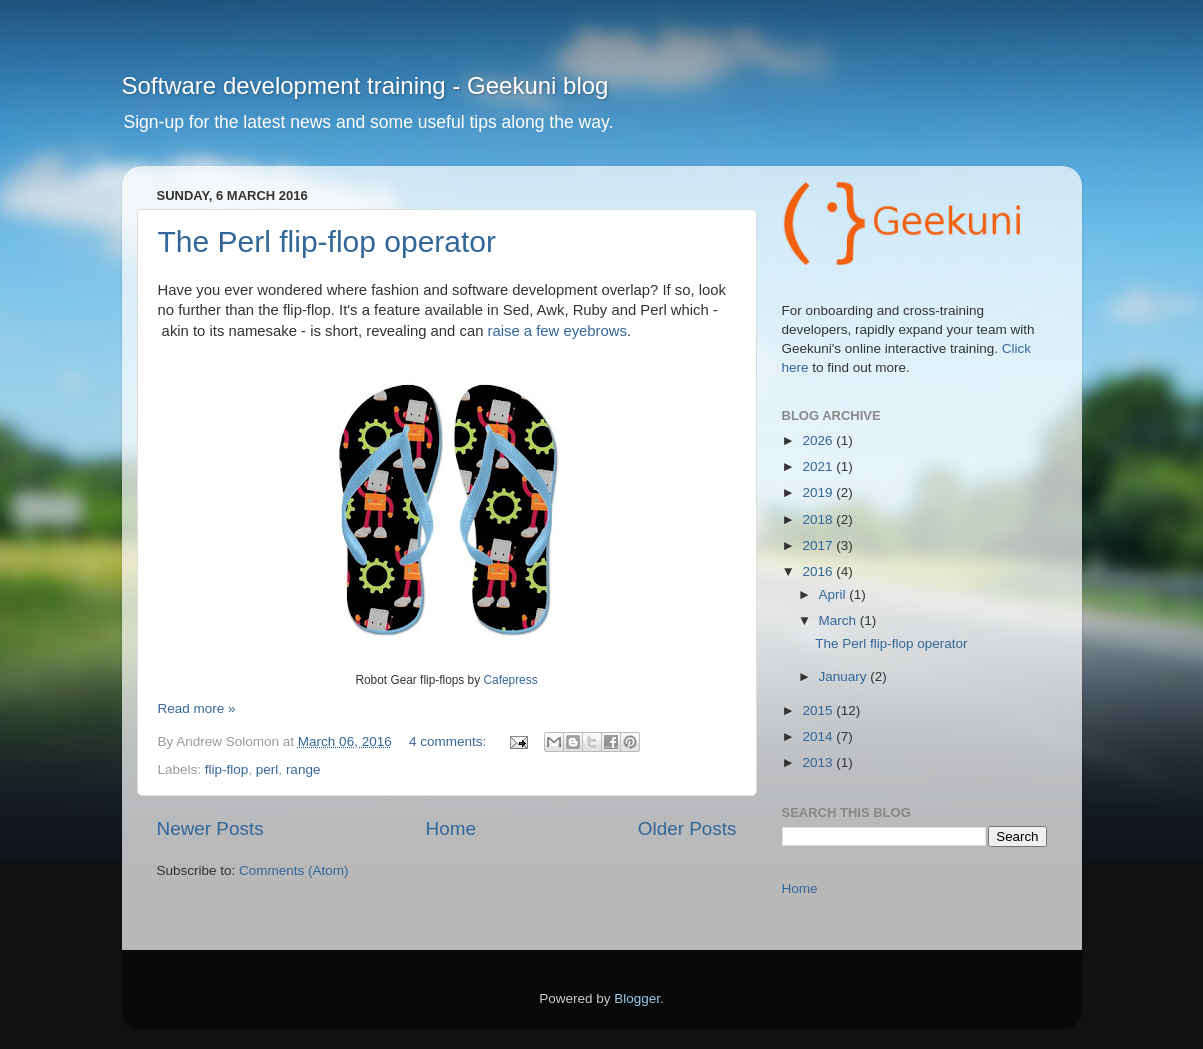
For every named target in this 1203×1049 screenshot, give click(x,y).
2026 (819, 440)
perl (267, 769)
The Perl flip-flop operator (327, 241)
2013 (819, 762)
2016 (819, 571)
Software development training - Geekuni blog (365, 85)
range (303, 769)
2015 (819, 710)
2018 (819, 519)
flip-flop (227, 769)
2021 (819, 466)
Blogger (637, 998)
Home (451, 828)
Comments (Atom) (294, 870)
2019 (819, 492)
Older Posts (687, 828)
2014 (819, 736)
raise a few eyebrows (557, 331)
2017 (819, 545)
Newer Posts (210, 828)
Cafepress (510, 680)
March (839, 620)
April (834, 594)
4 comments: (449, 741)
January (845, 676)
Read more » (197, 708)
